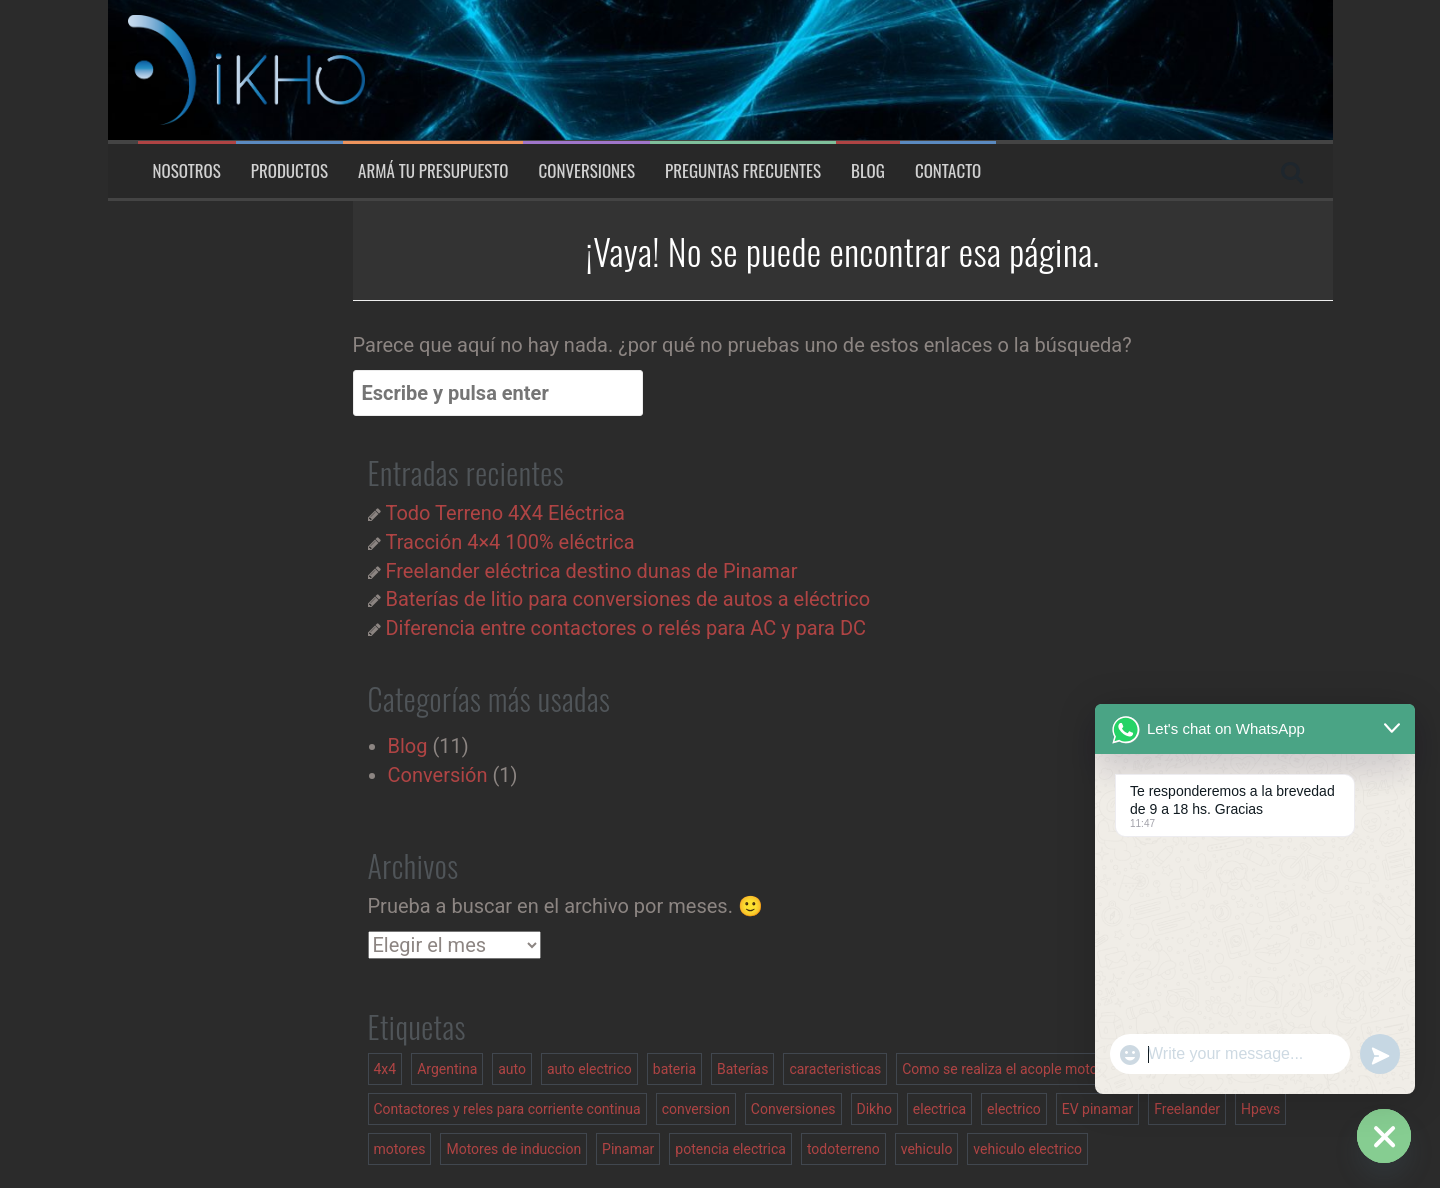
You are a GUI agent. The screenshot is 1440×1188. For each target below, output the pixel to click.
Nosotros (187, 171)
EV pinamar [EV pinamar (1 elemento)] (1098, 1109)
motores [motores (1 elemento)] (400, 1149)
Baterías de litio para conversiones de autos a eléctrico (627, 599)
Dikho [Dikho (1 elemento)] (874, 1109)
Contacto (948, 171)
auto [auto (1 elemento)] (512, 1069)
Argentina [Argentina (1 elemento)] (447, 1069)
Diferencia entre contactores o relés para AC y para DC (625, 628)
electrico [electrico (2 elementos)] (1014, 1109)
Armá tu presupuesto (433, 171)
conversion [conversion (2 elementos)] (696, 1109)
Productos (289, 171)
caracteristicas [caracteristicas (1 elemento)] (835, 1069)
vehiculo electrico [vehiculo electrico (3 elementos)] (1027, 1149)
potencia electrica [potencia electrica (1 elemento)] (730, 1149)
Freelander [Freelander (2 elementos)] (1187, 1109)
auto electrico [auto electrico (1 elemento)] (589, 1069)
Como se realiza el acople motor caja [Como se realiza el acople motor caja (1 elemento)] (1017, 1069)
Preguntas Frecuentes (743, 171)
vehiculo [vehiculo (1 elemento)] (927, 1149)
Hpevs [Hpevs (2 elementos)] (1260, 1109)
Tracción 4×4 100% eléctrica (509, 542)
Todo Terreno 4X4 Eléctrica (504, 513)
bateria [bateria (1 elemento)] (674, 1069)
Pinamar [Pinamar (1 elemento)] (628, 1149)
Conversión (438, 775)
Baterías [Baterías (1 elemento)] (742, 1069)
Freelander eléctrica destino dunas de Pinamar (591, 571)
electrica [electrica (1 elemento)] (939, 1109)
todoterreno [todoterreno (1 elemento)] (843, 1149)
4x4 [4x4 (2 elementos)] (385, 1069)
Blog (868, 171)
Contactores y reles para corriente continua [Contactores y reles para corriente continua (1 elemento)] (507, 1109)
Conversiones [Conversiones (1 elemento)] (793, 1109)
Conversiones (586, 171)
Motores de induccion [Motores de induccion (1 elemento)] (513, 1149)
